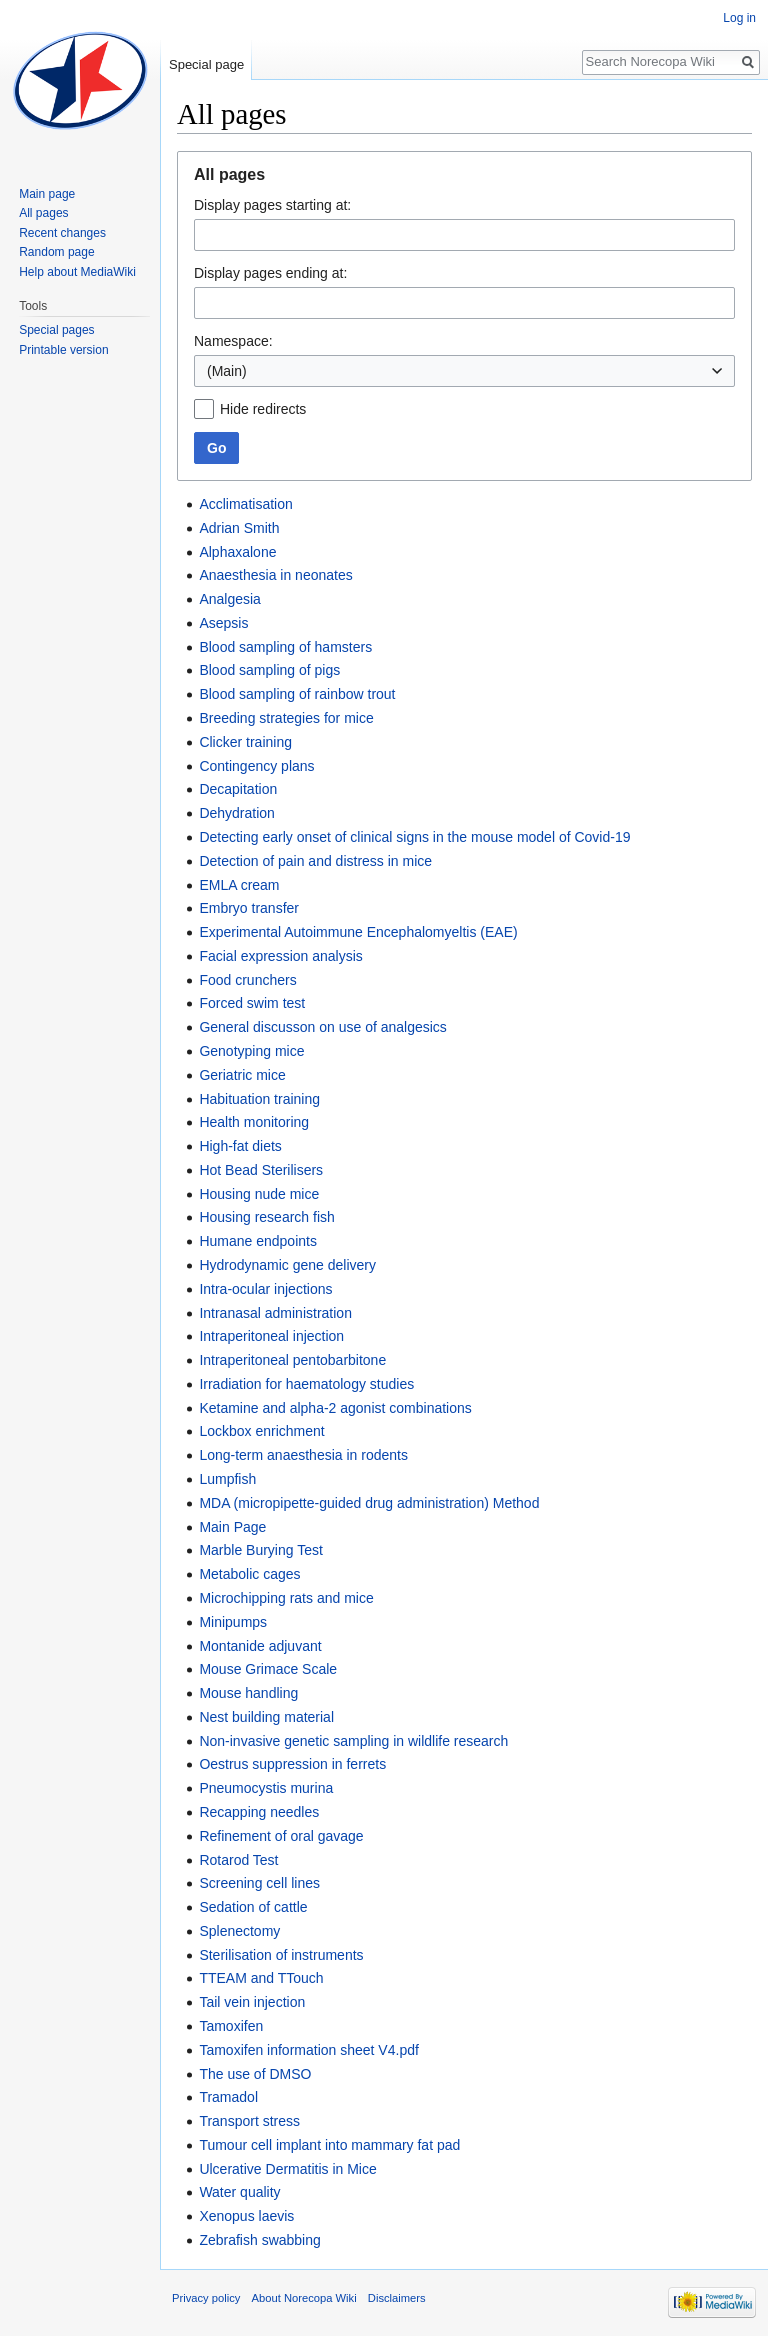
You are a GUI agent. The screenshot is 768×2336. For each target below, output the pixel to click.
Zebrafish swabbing (259, 2240)
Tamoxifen (231, 2026)
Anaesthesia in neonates (275, 575)
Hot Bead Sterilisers (261, 1170)
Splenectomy (239, 1931)
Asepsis (223, 623)
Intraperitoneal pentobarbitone (292, 1360)
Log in (739, 18)
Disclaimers (397, 2298)
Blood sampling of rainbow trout (297, 694)
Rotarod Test (238, 1860)
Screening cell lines (259, 1883)
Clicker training (245, 742)
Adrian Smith (239, 528)
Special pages (56, 330)
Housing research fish (266, 1217)
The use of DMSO (255, 2074)
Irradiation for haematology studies (306, 1384)
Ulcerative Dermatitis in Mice (287, 2169)
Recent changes (62, 233)
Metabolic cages (249, 1574)
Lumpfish (227, 1479)
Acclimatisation (245, 504)
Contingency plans (256, 766)
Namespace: (233, 341)
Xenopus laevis (246, 2216)
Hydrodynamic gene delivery (287, 1265)
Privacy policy (206, 2298)
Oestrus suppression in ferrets (292, 1764)
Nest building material (266, 1717)
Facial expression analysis (280, 956)
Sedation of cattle (253, 1907)
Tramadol (228, 2097)
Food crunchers (247, 980)
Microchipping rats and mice (286, 1598)
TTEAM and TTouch (261, 1978)
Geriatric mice (242, 1075)
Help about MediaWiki (77, 272)
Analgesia (230, 599)
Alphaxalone (237, 552)
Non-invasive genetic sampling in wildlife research (353, 1741)
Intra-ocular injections (265, 1289)
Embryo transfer (249, 908)
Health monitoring (254, 1122)
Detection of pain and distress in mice (315, 861)
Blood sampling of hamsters (285, 647)
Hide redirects (263, 409)
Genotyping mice (251, 1051)
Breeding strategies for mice (286, 718)
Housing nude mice (259, 1194)
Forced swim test (252, 1003)
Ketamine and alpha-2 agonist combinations (335, 1408)
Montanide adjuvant (260, 1646)
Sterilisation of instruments (281, 1955)
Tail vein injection (252, 2002)
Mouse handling (248, 1693)
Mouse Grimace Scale (268, 1669)
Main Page (232, 1527)
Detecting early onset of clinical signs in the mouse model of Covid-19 (414, 837)
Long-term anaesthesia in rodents (303, 1455)
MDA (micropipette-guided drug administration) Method (369, 1503)
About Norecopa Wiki (304, 2298)
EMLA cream (239, 885)
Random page (56, 252)
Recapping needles (259, 1812)
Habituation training (259, 1099)
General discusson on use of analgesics (322, 1027)
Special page (206, 64)
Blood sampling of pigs (269, 670)
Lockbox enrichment (261, 1431)
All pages (43, 213)
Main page (47, 194)
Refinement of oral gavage (281, 1836)
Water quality (239, 2192)
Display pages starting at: (272, 205)
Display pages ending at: (270, 273)
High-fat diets (240, 1146)
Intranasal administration (275, 1313)
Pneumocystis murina (266, 1788)
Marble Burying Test (260, 1550)
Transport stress (249, 2121)
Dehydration (237, 813)
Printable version (63, 350)
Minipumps (233, 1622)
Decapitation (238, 789)
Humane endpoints (258, 1241)
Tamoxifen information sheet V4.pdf (308, 2050)
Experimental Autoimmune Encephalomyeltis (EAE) (358, 932)
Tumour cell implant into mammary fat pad (329, 2145)
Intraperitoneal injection (271, 1336)
